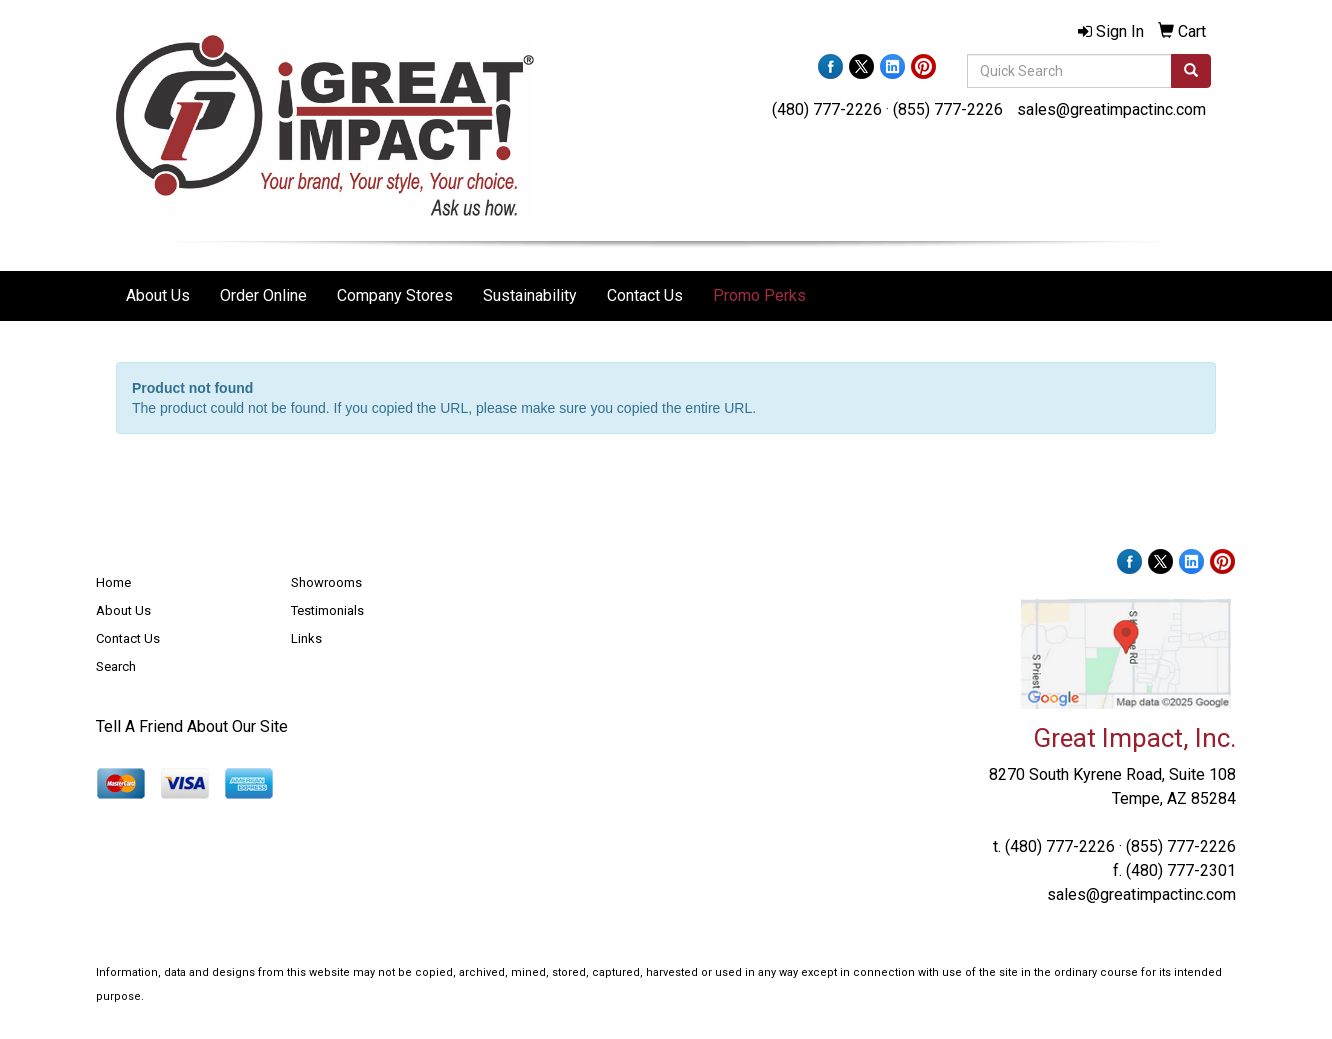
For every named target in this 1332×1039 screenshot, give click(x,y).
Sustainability (530, 295)
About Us (158, 295)
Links (306, 638)
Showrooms (326, 582)
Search (116, 666)
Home (113, 582)
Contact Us (645, 295)
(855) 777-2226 (948, 109)
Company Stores (395, 295)
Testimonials (327, 610)
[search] (1191, 71)
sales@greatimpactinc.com (1111, 109)
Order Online (263, 295)
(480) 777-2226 (827, 109)
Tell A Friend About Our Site (192, 726)
